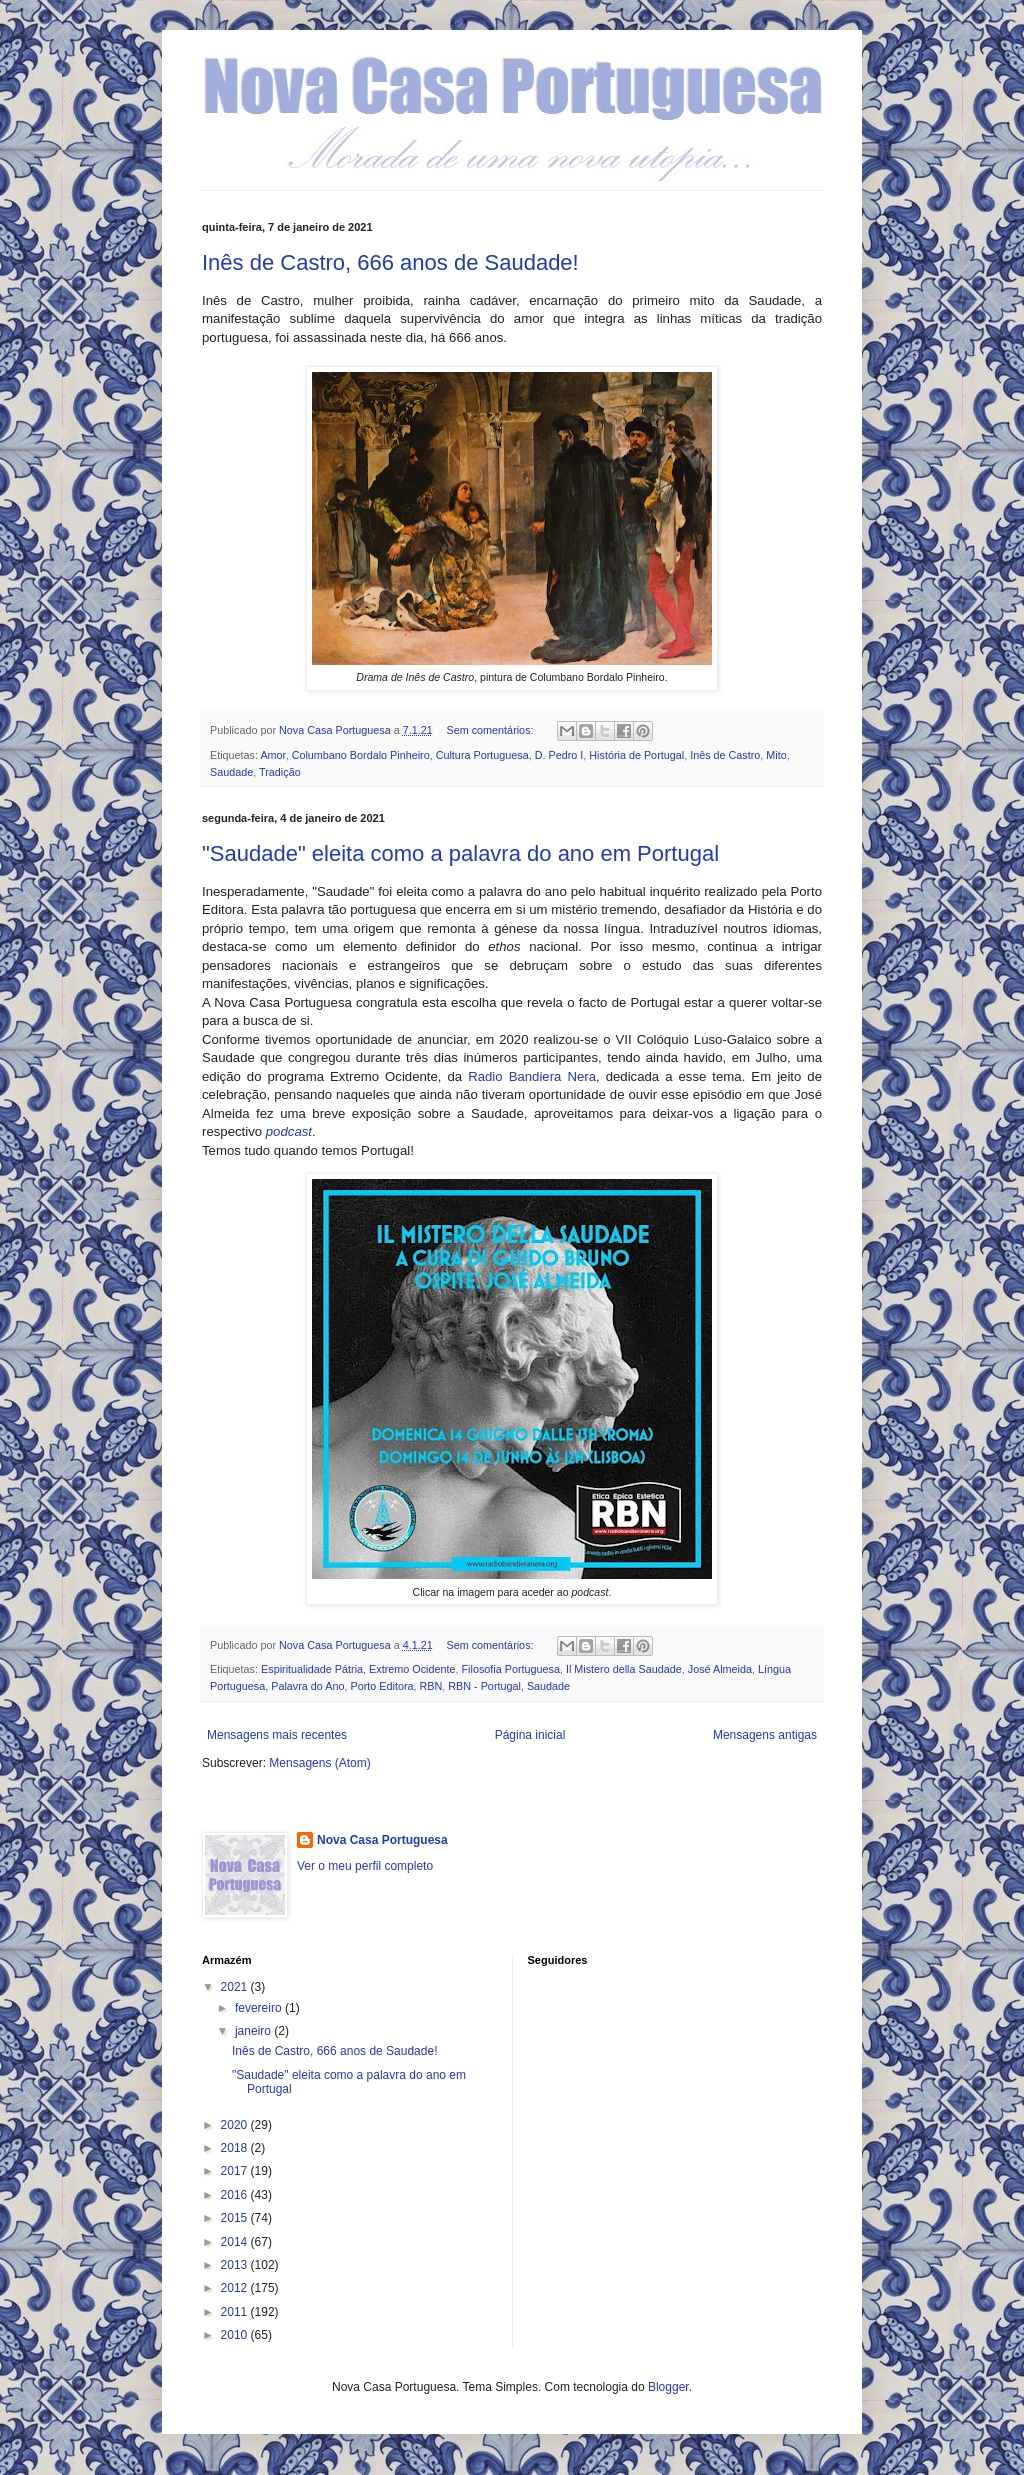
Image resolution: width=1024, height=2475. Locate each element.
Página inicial (530, 1735)
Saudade (231, 772)
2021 (236, 1987)
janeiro (254, 2031)
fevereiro (260, 2008)
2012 (236, 2288)
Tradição (280, 772)
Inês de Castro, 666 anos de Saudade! (390, 262)
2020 (236, 2125)
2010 (236, 2335)
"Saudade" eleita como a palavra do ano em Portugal (460, 853)
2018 (236, 2148)
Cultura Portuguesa (482, 755)
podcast (289, 1131)
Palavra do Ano (307, 1686)
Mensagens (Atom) (319, 1763)
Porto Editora (381, 1686)
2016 (236, 2195)
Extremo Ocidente (412, 1669)
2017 (236, 2171)
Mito (776, 755)
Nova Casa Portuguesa (382, 1840)
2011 (236, 2312)
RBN (430, 1686)
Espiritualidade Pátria (312, 1669)
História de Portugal (636, 755)
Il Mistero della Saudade (624, 1669)
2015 (236, 2218)
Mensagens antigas (765, 1735)
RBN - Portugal (484, 1686)
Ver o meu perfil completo (365, 1866)
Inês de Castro (725, 755)
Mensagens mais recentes (277, 1735)
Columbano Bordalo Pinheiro (361, 755)
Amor (272, 755)
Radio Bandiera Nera (532, 1076)
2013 (236, 2265)
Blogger (668, 2387)
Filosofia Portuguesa (510, 1669)
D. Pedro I (559, 755)
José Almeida (720, 1669)
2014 (236, 2242)
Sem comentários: (492, 730)
